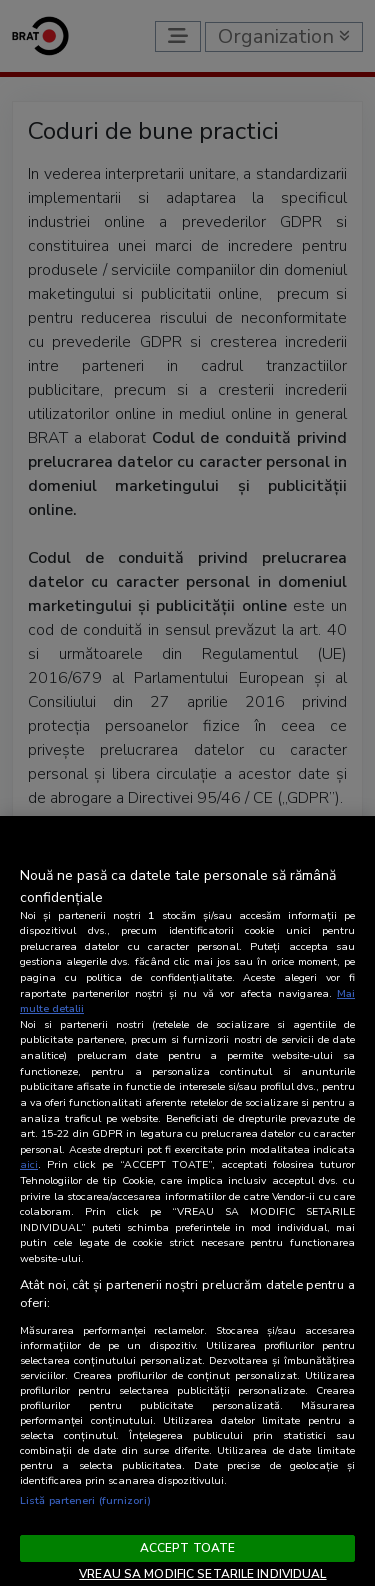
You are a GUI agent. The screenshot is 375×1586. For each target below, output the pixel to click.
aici (29, 1164)
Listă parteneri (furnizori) (85, 1500)
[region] (187, 1201)
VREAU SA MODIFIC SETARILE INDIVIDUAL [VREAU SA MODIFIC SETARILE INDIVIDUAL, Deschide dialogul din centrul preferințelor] (202, 1574)
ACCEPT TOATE (187, 1548)
